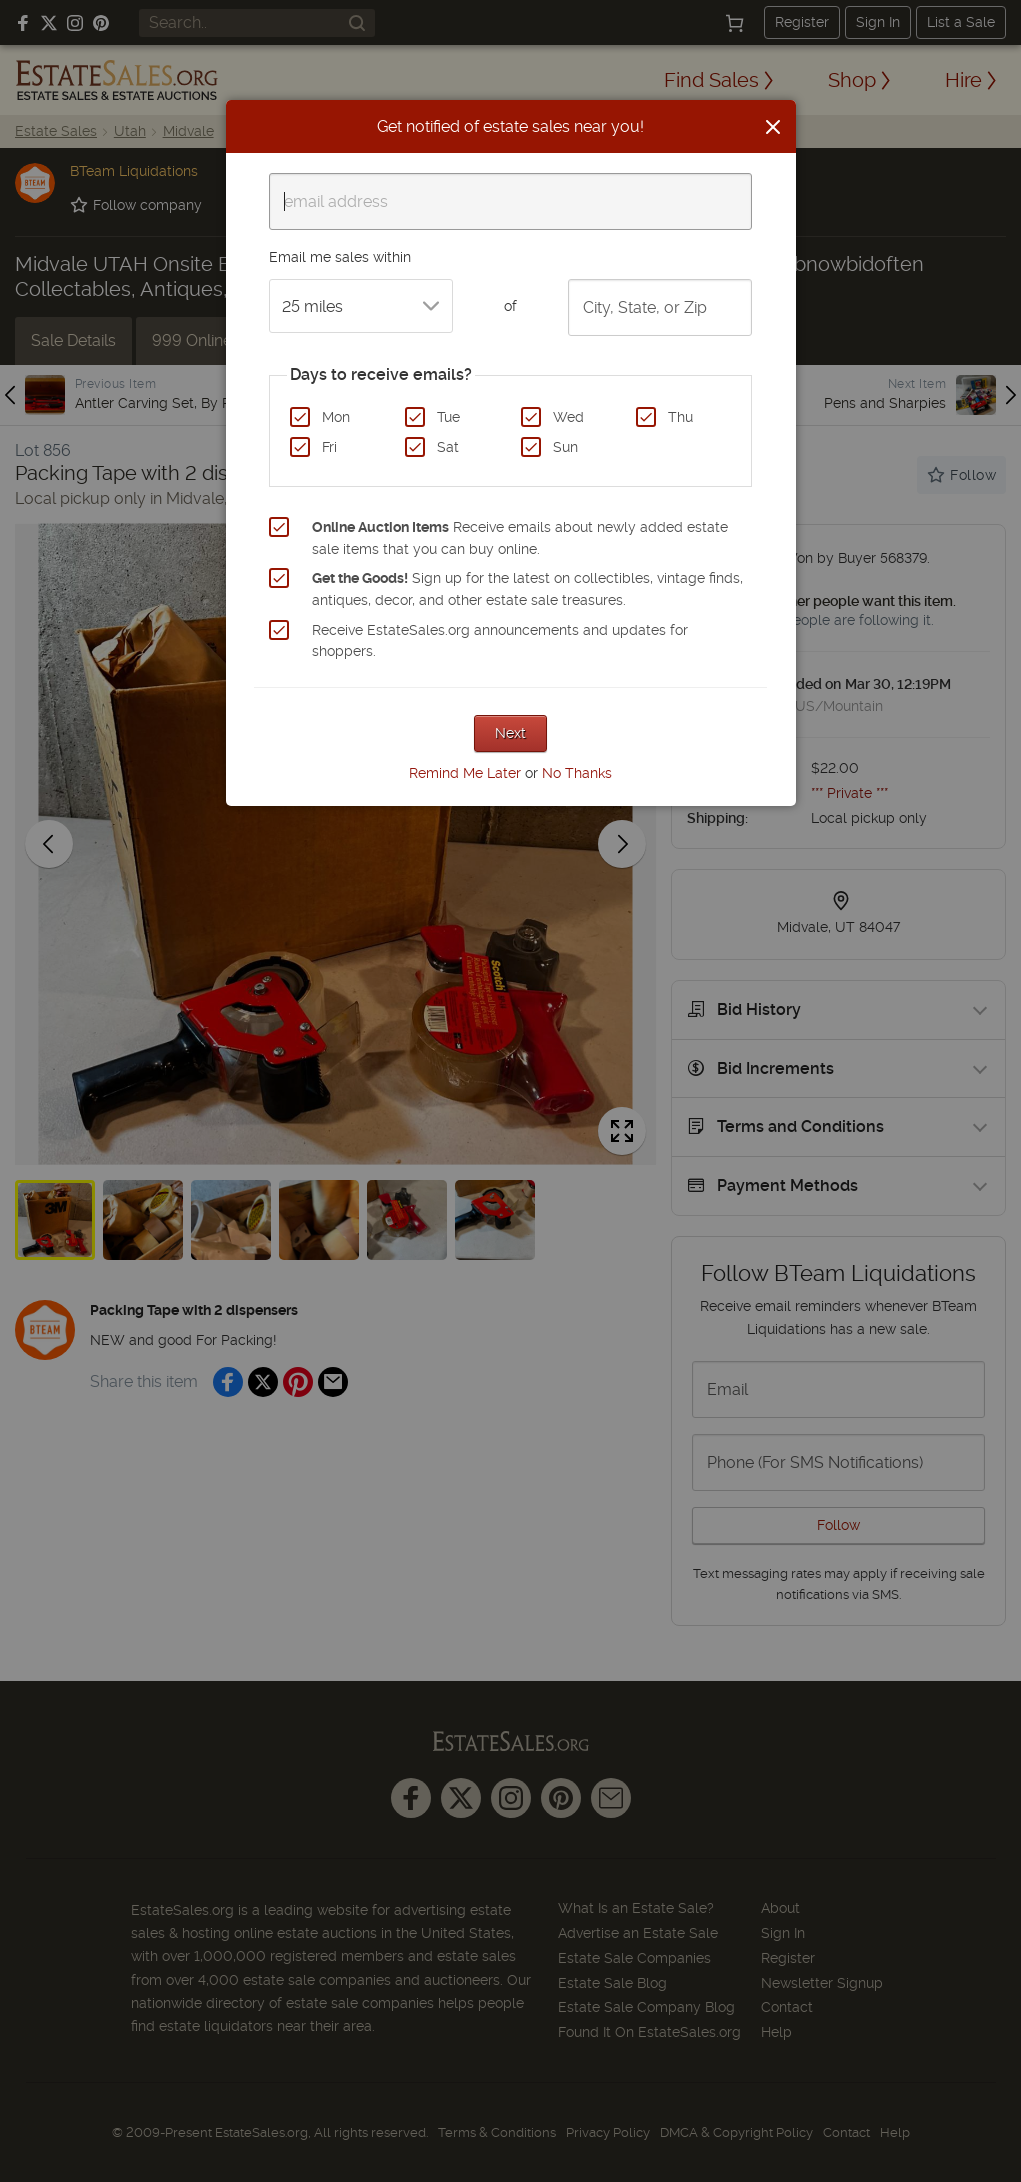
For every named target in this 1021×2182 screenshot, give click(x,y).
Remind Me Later (465, 773)
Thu (680, 417)
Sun (565, 447)
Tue (448, 417)
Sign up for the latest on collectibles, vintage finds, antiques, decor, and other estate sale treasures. (527, 589)
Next (510, 733)
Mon (336, 417)
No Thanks (577, 773)
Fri (329, 447)
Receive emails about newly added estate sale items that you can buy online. (520, 538)
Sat (448, 447)
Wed (568, 417)
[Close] (773, 127)
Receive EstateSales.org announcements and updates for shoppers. (500, 641)
